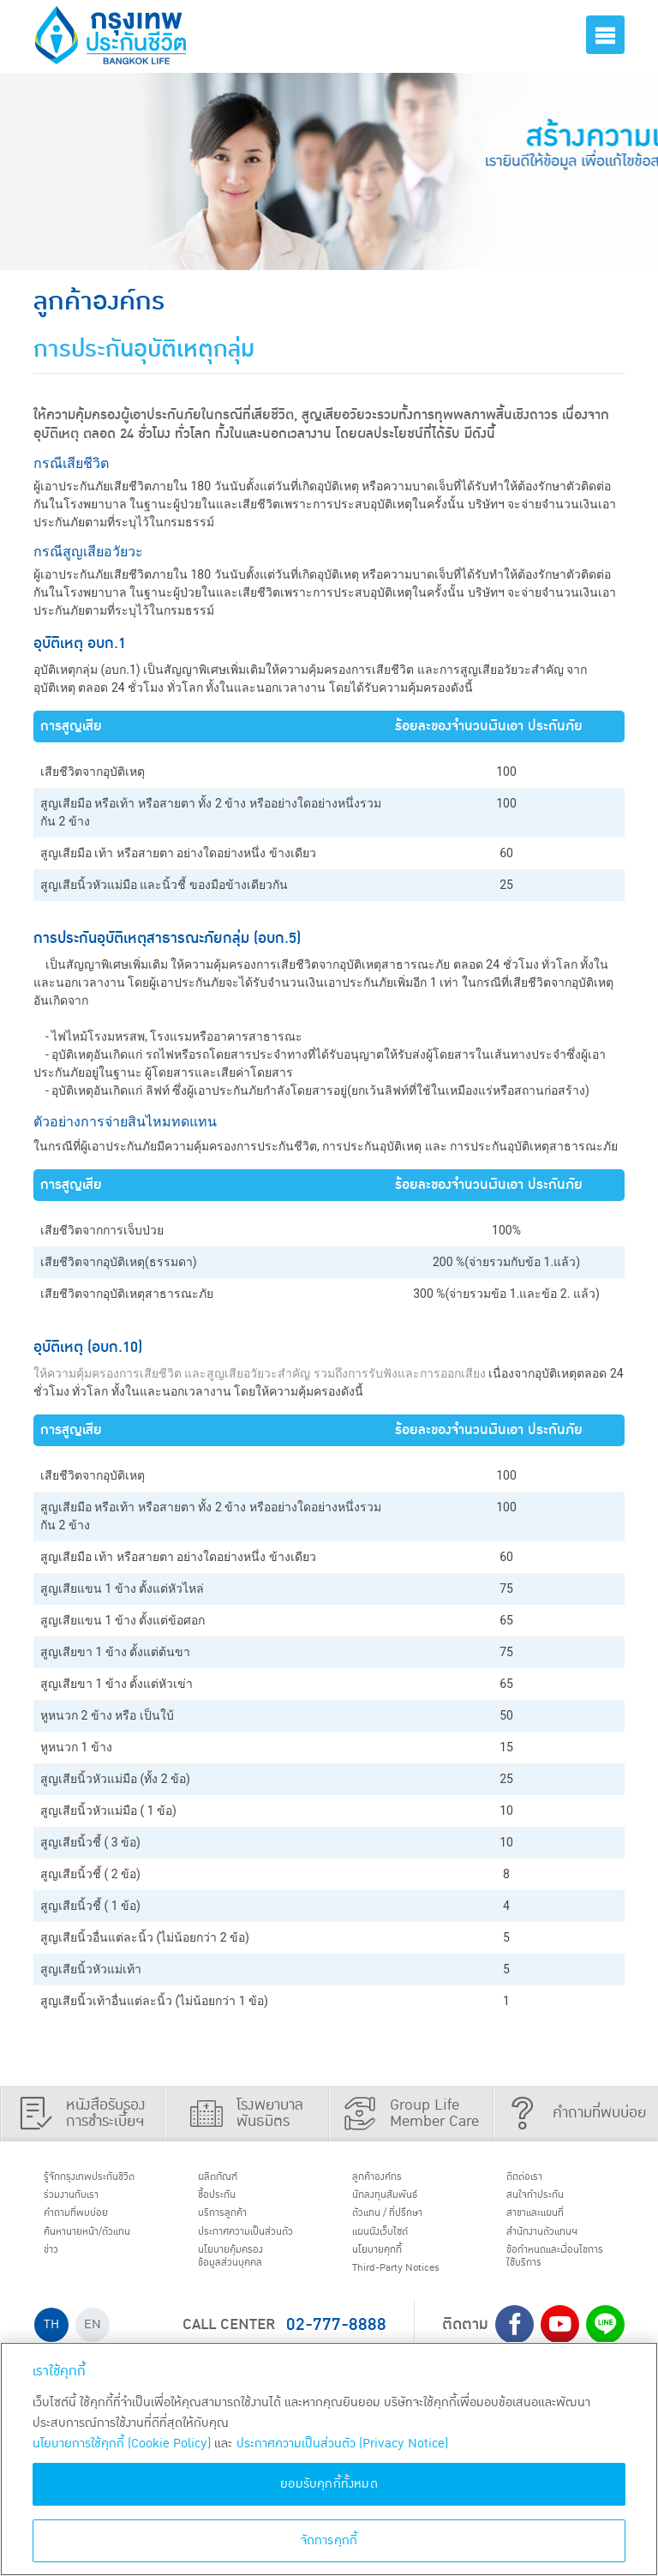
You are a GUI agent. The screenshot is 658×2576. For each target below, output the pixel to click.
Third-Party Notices (413, 2289)
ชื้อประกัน (225, 2200)
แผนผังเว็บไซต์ (392, 2244)
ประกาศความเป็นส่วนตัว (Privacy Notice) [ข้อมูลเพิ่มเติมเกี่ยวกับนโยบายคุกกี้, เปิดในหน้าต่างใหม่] (342, 2443)
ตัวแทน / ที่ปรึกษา (401, 2223)
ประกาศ (242, 2252)
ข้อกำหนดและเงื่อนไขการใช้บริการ (560, 2274)
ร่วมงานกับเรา (82, 2200)
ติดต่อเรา (533, 2179)
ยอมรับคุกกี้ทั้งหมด (329, 2484)
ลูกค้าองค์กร (388, 2179)
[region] (329, 2459)
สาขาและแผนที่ (547, 2223)
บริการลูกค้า (232, 2223)
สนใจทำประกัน (546, 2200)
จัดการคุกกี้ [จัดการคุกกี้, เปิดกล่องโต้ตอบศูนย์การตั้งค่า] (329, 2540)
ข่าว (56, 2266)
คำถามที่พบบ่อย (88, 2223)
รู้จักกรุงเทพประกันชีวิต (104, 2179)
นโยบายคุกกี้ (388, 2266)
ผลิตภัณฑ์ (227, 2179)
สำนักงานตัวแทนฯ (556, 2244)
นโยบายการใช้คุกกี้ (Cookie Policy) (122, 2443)
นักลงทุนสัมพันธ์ (398, 2200)
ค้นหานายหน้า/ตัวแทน (103, 2244)
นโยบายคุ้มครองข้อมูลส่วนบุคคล (243, 2291)
